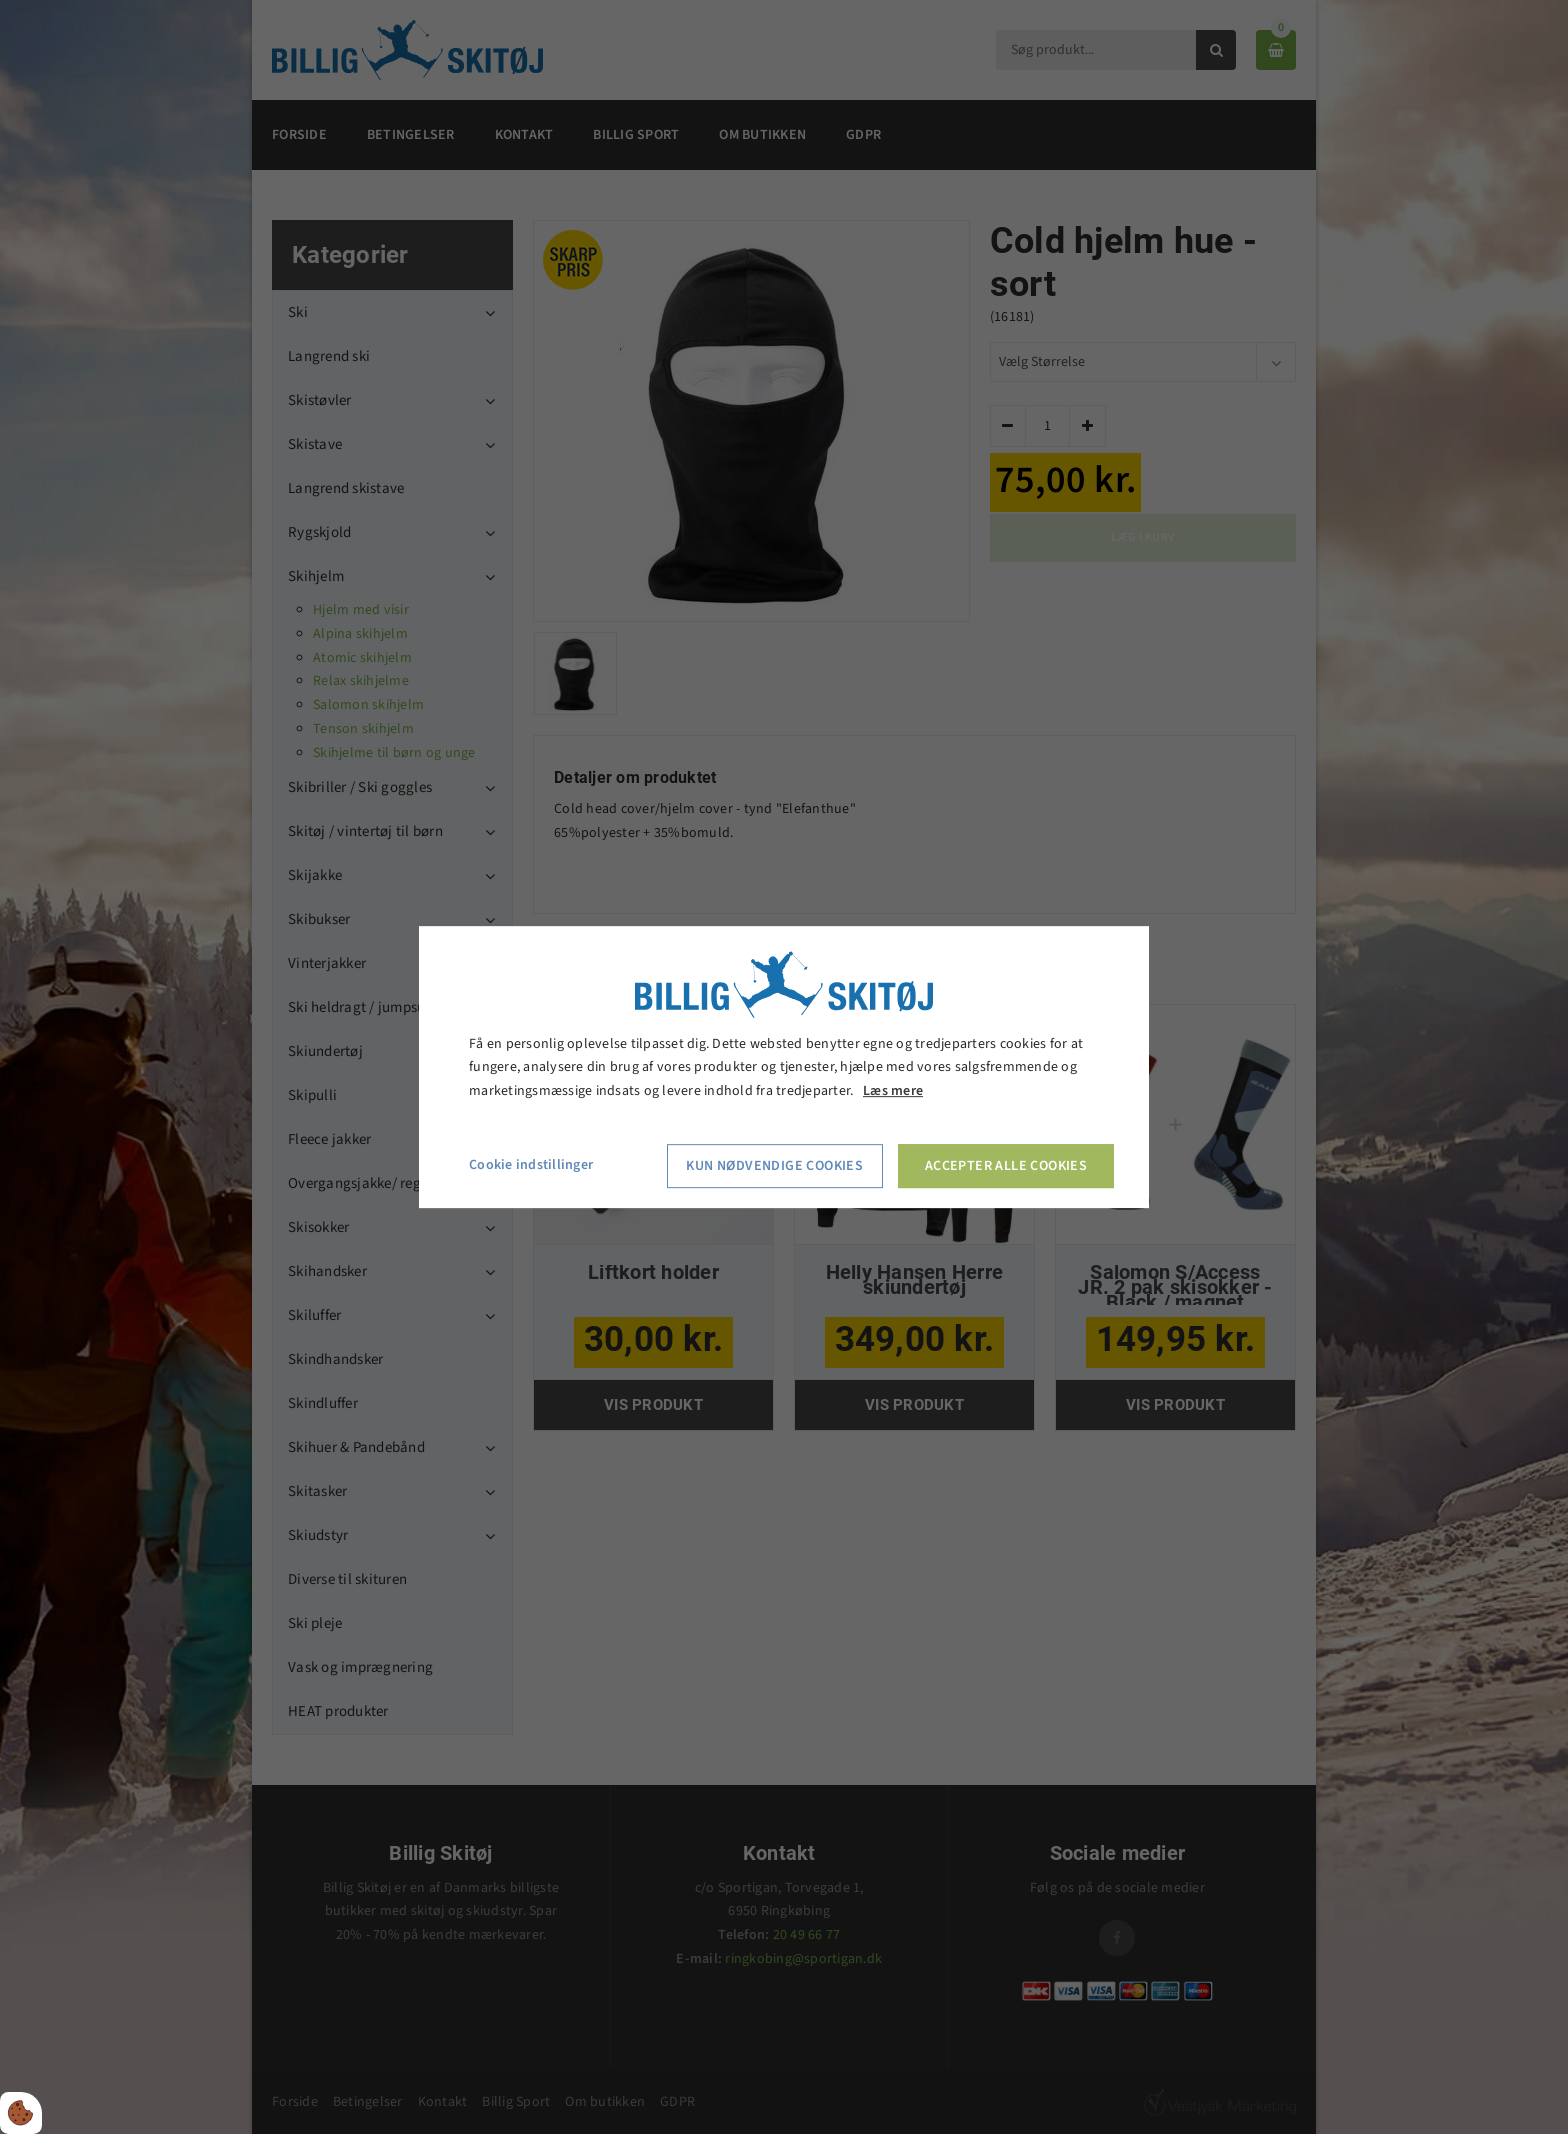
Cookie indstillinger (531, 1165)
